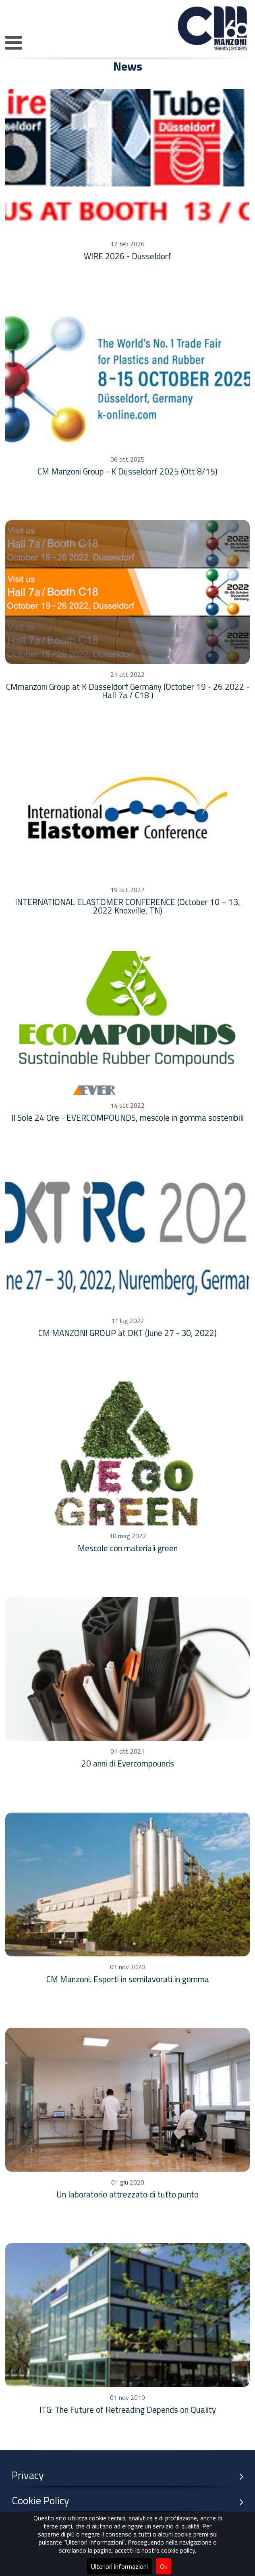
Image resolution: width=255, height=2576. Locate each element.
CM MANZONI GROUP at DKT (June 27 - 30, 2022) (127, 1332)
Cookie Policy (131, 2500)
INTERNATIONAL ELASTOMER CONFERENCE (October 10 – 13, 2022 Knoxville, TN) (127, 906)
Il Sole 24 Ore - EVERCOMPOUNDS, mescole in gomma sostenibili (127, 1117)
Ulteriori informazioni (119, 2566)
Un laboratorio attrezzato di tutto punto (127, 2194)
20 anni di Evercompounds (127, 1763)
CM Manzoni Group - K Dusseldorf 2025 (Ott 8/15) (127, 471)
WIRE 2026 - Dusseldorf (127, 256)
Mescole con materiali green (128, 1548)
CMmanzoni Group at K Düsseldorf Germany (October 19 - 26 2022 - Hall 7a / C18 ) (127, 690)
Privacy (131, 2475)
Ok (163, 2566)
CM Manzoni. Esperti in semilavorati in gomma (127, 1979)
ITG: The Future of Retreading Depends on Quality (127, 2409)
